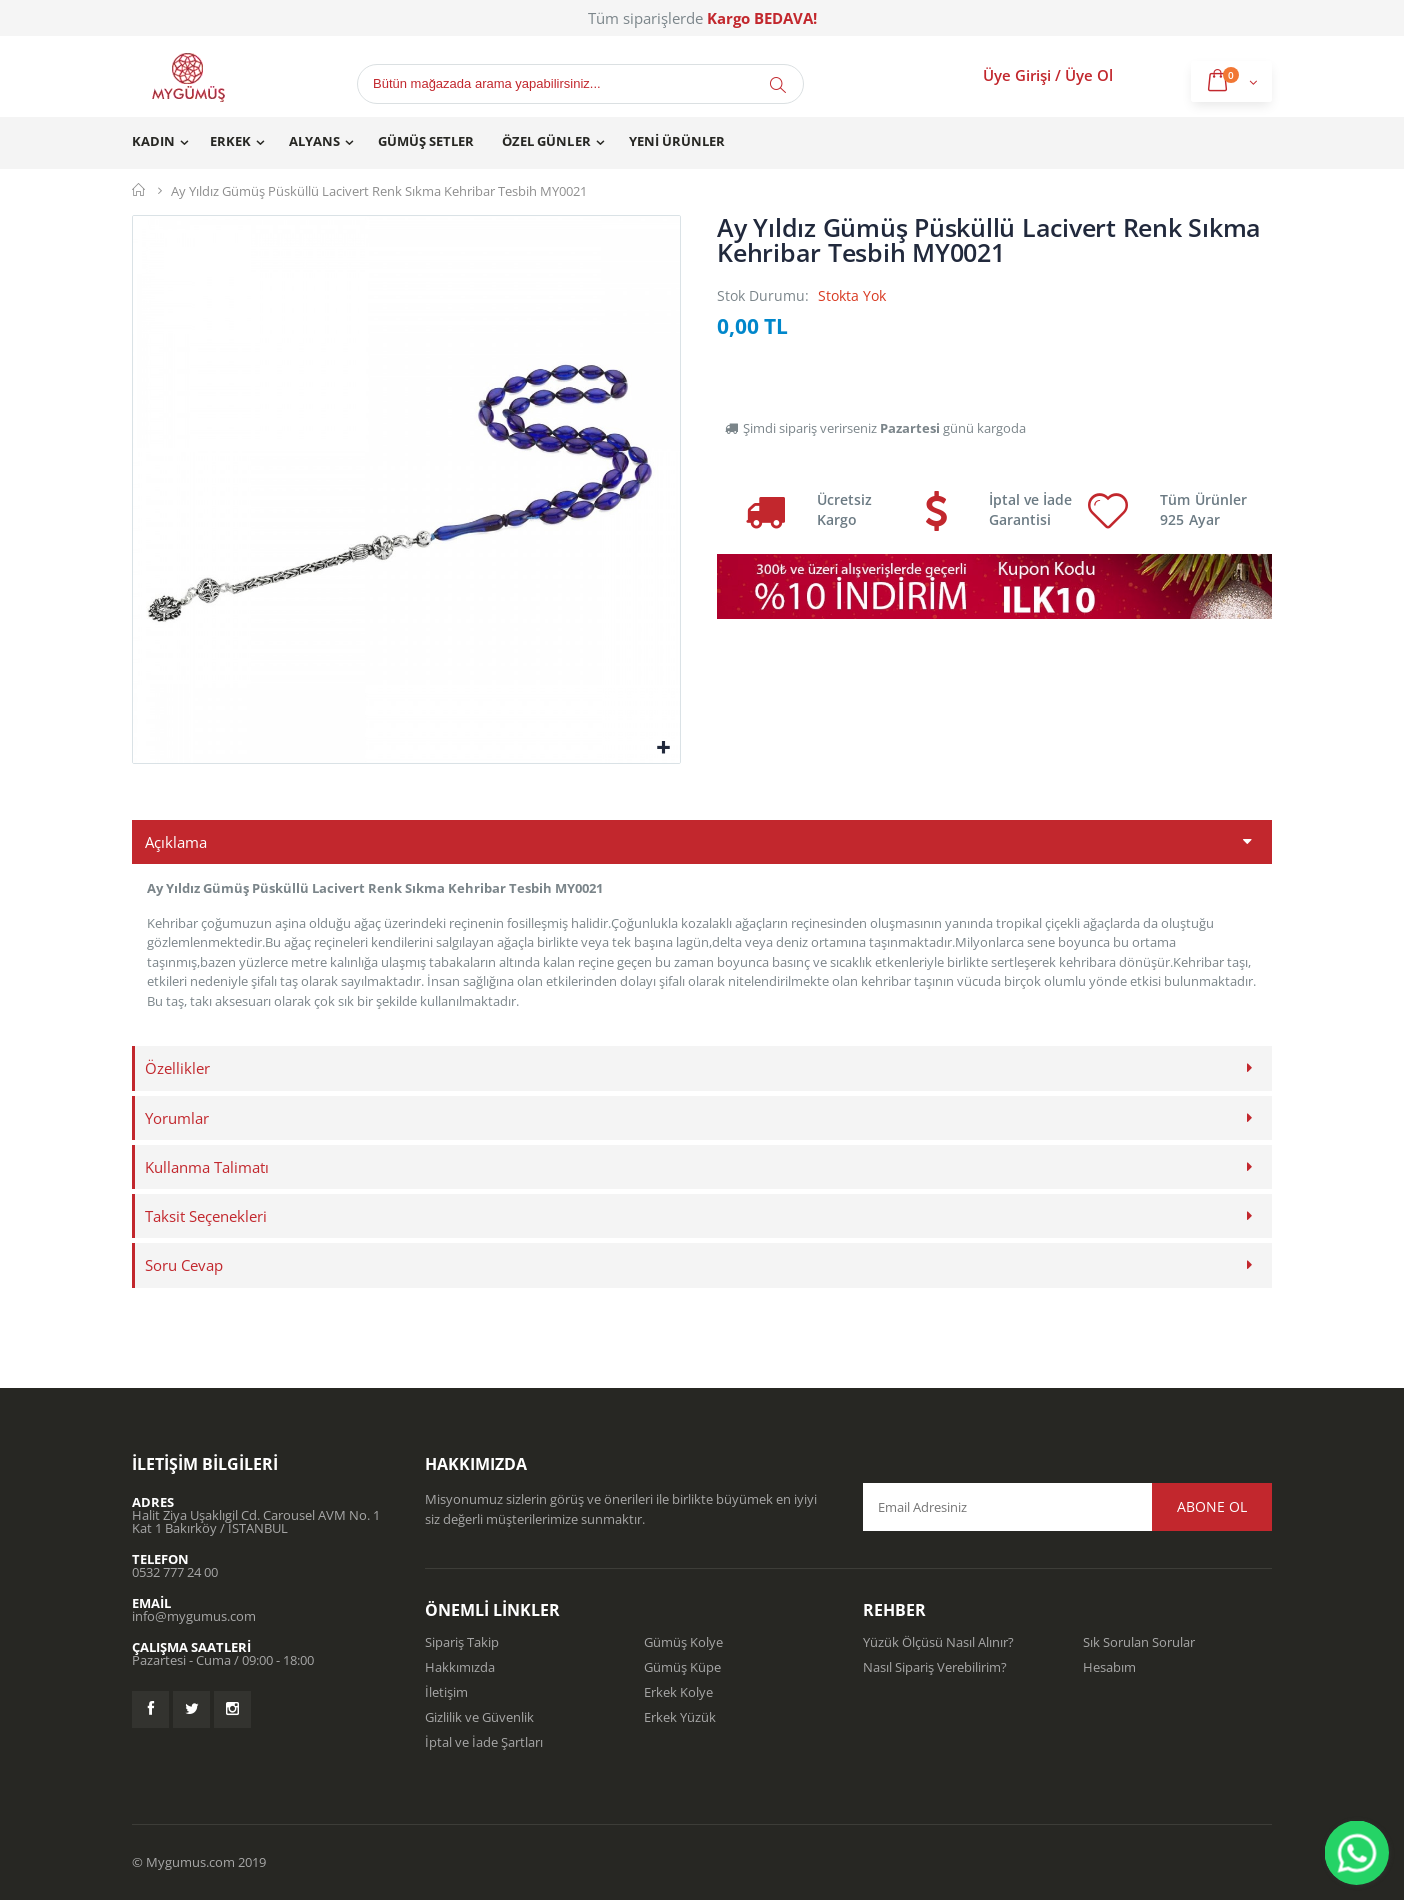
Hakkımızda (460, 1667)
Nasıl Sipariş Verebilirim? (935, 1667)
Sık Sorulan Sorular (1139, 1642)
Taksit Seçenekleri (206, 1216)
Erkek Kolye (678, 1692)
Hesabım (1109, 1667)
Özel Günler (546, 141)
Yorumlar (177, 1118)
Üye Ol (1089, 75)
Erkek (230, 141)
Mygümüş (139, 190)
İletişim (446, 1692)
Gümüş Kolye (683, 1642)
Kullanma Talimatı (207, 1167)
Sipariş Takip (462, 1642)
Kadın (153, 141)
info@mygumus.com (194, 1616)
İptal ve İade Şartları (484, 1742)
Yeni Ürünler (677, 141)
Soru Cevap (184, 1265)
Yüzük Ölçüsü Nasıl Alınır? (938, 1642)
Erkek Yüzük (680, 1717)
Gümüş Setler (426, 141)
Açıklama (176, 842)
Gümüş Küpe (682, 1667)
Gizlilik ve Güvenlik (479, 1717)
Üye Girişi (1017, 75)
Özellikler (177, 1068)
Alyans (314, 141)
